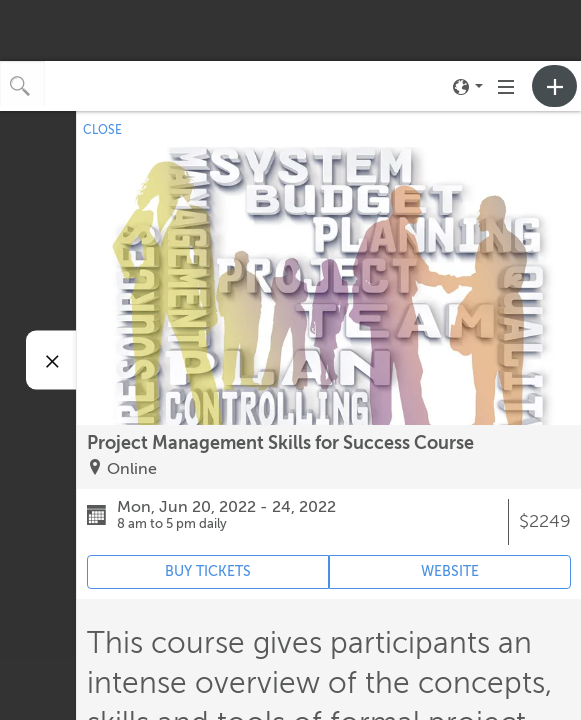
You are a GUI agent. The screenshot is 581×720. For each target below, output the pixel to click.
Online (132, 469)
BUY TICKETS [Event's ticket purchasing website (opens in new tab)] (208, 571)
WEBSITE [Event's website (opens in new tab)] (450, 571)
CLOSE (102, 130)
